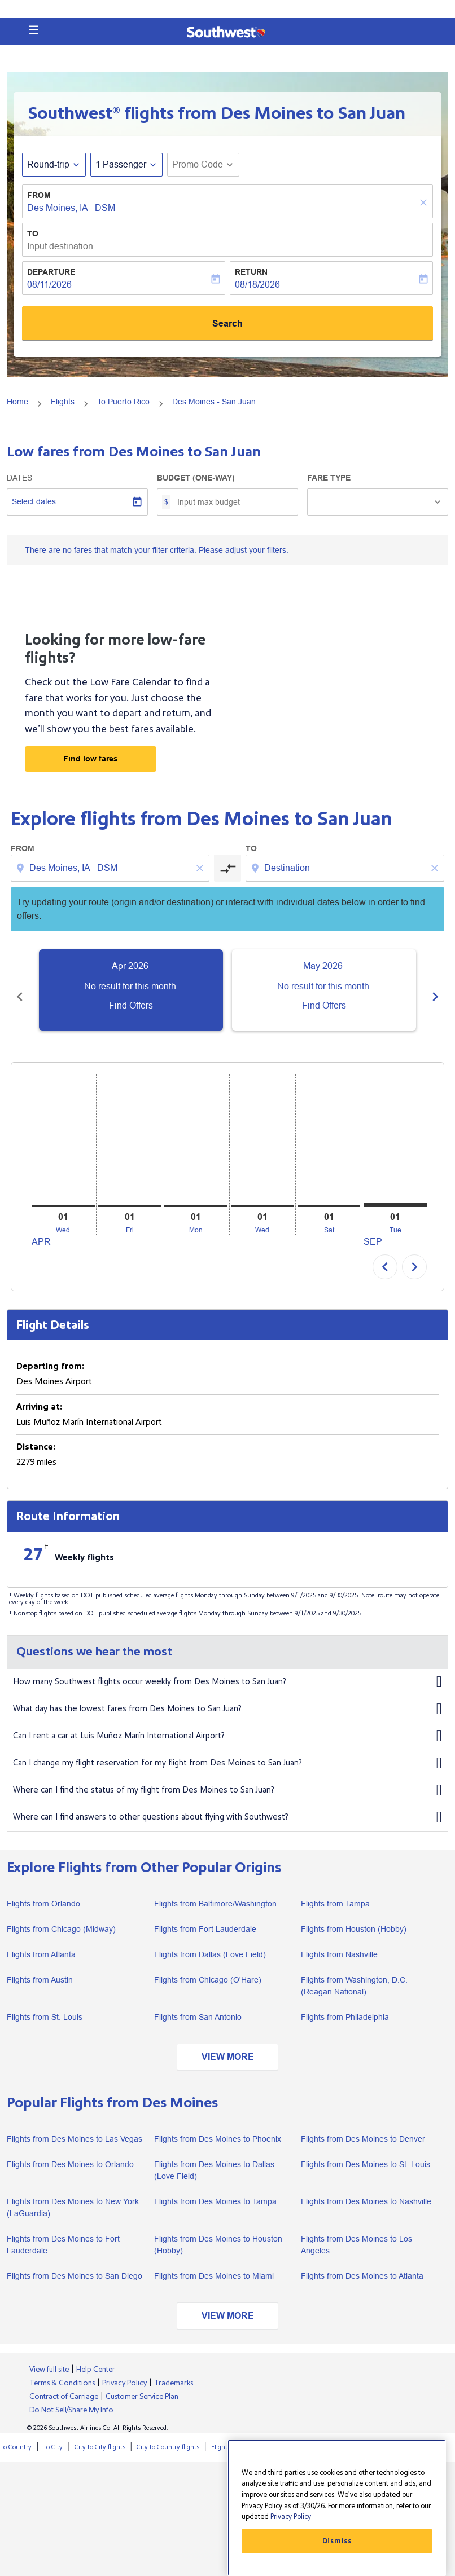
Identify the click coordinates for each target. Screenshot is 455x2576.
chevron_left (385, 1254)
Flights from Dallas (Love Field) (210, 1942)
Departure (51, 271)
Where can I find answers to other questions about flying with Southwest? (227, 1805)
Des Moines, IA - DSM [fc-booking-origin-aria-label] (71, 208)
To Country (16, 2434)
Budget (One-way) (196, 477)
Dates (19, 477)
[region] (337, 2508)
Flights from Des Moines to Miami (214, 2263)
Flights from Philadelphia (345, 2004)
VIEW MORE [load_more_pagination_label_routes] (228, 2044)
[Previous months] (20, 990)
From (39, 195)
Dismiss (337, 2541)
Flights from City (235, 2434)
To (32, 233)
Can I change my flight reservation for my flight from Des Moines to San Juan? (227, 1751)
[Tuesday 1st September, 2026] (395, 1192)
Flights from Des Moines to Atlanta (362, 2263)
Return (251, 271)
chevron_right (414, 1254)
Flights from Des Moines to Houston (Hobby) (218, 2232)
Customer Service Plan (142, 2384)
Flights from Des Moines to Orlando (70, 2151)
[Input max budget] (232, 502)
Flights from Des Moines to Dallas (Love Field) (214, 2157)
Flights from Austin (40, 1967)
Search (227, 323)
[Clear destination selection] (436, 868)
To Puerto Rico (123, 401)
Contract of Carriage (63, 2384)
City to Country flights (168, 2434)
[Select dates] (77, 502)
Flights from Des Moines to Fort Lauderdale (63, 2232)
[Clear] (425, 202)
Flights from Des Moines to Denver (363, 2126)
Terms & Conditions (62, 2371)
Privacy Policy (124, 2371)
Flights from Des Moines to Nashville (366, 2189)
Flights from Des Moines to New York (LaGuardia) (73, 2195)
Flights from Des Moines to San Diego (74, 2263)
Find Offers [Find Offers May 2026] (324, 1005)
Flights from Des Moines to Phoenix (217, 2126)
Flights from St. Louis (44, 2004)
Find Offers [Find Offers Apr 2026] (131, 1005)
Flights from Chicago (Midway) (61, 1916)
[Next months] (435, 990)
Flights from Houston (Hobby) (353, 1916)
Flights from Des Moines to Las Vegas (74, 2126)
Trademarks (173, 2371)
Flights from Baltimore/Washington (215, 1891)
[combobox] (111, 868)
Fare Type (329, 477)
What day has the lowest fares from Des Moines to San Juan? (227, 1696)
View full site (49, 2357)
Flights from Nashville (339, 1942)
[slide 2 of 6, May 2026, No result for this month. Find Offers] (324, 990)
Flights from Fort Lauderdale (205, 1916)
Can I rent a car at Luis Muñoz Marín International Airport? (227, 1724)
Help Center (95, 2357)
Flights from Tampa (335, 1891)
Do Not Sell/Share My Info (71, 2398)
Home (17, 401)
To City (53, 2434)
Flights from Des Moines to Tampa (215, 2189)
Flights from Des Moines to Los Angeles (356, 2232)
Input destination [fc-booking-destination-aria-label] (60, 246)
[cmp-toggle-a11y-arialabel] (227, 868)
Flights (63, 401)
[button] (33, 30)
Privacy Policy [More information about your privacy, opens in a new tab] (290, 2516)
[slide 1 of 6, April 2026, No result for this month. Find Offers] (131, 990)
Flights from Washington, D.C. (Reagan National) (354, 1973)
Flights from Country (299, 2434)
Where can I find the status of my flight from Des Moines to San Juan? (227, 1778)
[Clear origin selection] (201, 868)
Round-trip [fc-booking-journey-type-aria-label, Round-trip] (48, 164)
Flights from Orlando (43, 1891)
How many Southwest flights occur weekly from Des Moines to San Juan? (227, 1669)
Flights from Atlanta (41, 1942)
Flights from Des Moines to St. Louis (365, 2151)
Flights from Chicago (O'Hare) (207, 1967)
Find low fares (90, 758)
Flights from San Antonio (198, 2004)
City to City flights (100, 2434)
